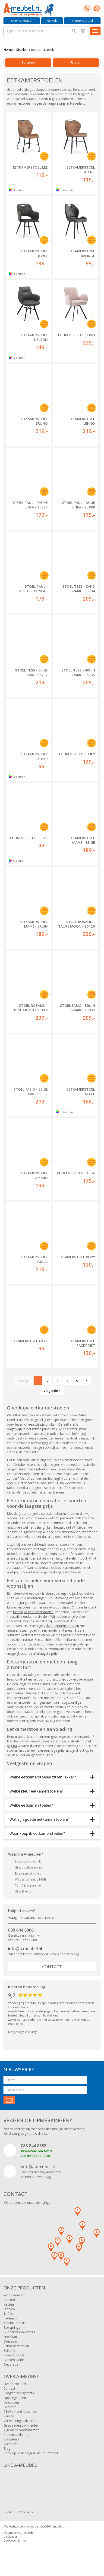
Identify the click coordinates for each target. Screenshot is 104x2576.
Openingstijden (14, 2397)
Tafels (8, 2313)
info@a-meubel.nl (25, 1948)
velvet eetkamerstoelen (61, 1626)
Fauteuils (10, 2318)
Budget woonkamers (19, 2332)
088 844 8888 (21, 1930)
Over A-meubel (21, 20)
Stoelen (22, 49)
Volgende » (52, 1390)
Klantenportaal (82, 20)
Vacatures (10, 2444)
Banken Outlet (14, 2360)
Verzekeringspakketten (20, 2421)
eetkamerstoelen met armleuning (36, 1553)
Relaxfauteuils (13, 2355)
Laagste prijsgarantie (19, 2393)
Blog (6, 2448)
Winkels (51, 20)
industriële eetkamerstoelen (28, 1616)
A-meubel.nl (58, 2526)
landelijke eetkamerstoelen (33, 1612)
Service (8, 2416)
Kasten (8, 2304)
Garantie (9, 2407)
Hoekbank (11, 2336)
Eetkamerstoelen (16, 2346)
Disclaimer (10, 2537)
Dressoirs (10, 2341)
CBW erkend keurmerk (20, 2411)
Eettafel (9, 2350)
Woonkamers (13, 2295)
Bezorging (11, 2402)
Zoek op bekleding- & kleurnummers (30, 2453)
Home (8, 49)
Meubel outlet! (14, 2323)
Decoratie (10, 2364)
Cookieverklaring (15, 2434)
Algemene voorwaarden (21, 2430)
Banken (9, 2300)
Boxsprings (11, 2327)
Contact (52, 1966)
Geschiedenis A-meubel (20, 2425)
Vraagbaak (11, 2439)
